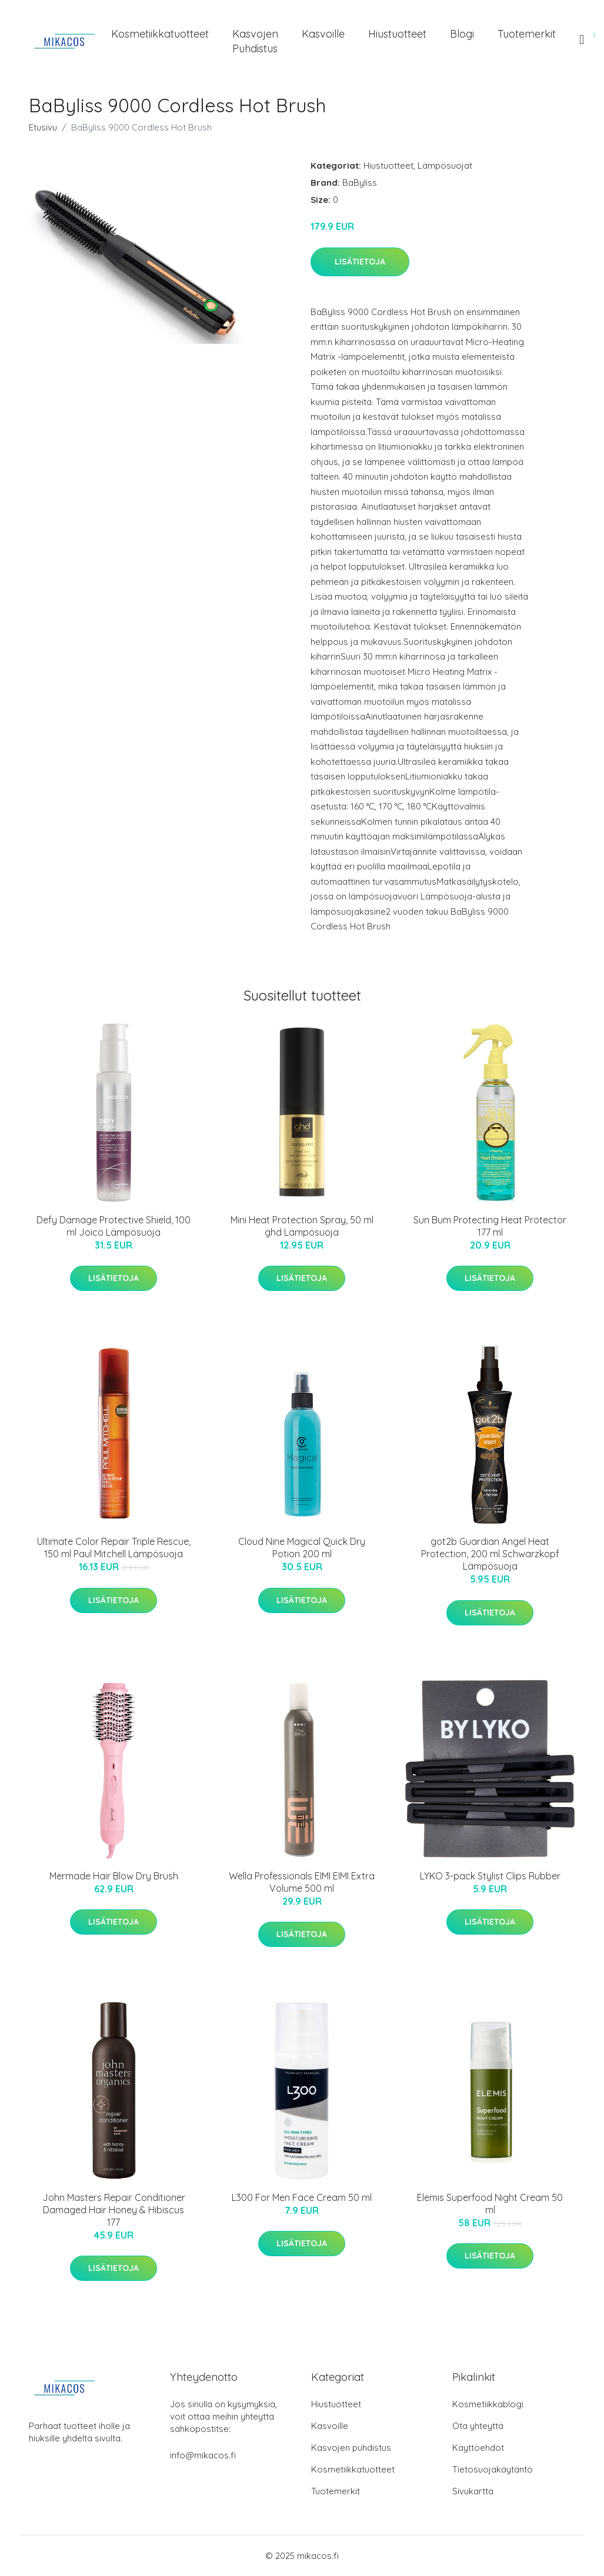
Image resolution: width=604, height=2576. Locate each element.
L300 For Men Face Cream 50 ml (302, 2197)
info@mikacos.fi (203, 2455)
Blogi (462, 34)
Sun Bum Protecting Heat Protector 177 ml (489, 1226)
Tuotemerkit (527, 34)
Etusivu (43, 127)
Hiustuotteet (397, 34)
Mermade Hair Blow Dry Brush (113, 1876)
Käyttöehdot (478, 2447)
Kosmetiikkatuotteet (160, 34)
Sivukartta (472, 2491)
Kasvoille (323, 34)
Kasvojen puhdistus (255, 41)
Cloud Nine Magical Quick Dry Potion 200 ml (301, 1547)
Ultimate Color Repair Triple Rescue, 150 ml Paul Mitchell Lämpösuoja (114, 1547)
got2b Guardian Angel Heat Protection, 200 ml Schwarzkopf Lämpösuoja (490, 1553)
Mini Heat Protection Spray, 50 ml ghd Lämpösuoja (302, 1226)
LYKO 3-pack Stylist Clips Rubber (490, 1876)
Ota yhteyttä (477, 2425)
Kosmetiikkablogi (487, 2404)
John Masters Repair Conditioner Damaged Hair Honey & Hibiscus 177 (113, 2210)
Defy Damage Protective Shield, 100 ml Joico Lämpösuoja (113, 1226)
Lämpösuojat (445, 165)
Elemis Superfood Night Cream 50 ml (490, 2204)
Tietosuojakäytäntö (492, 2469)
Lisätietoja (360, 261)
